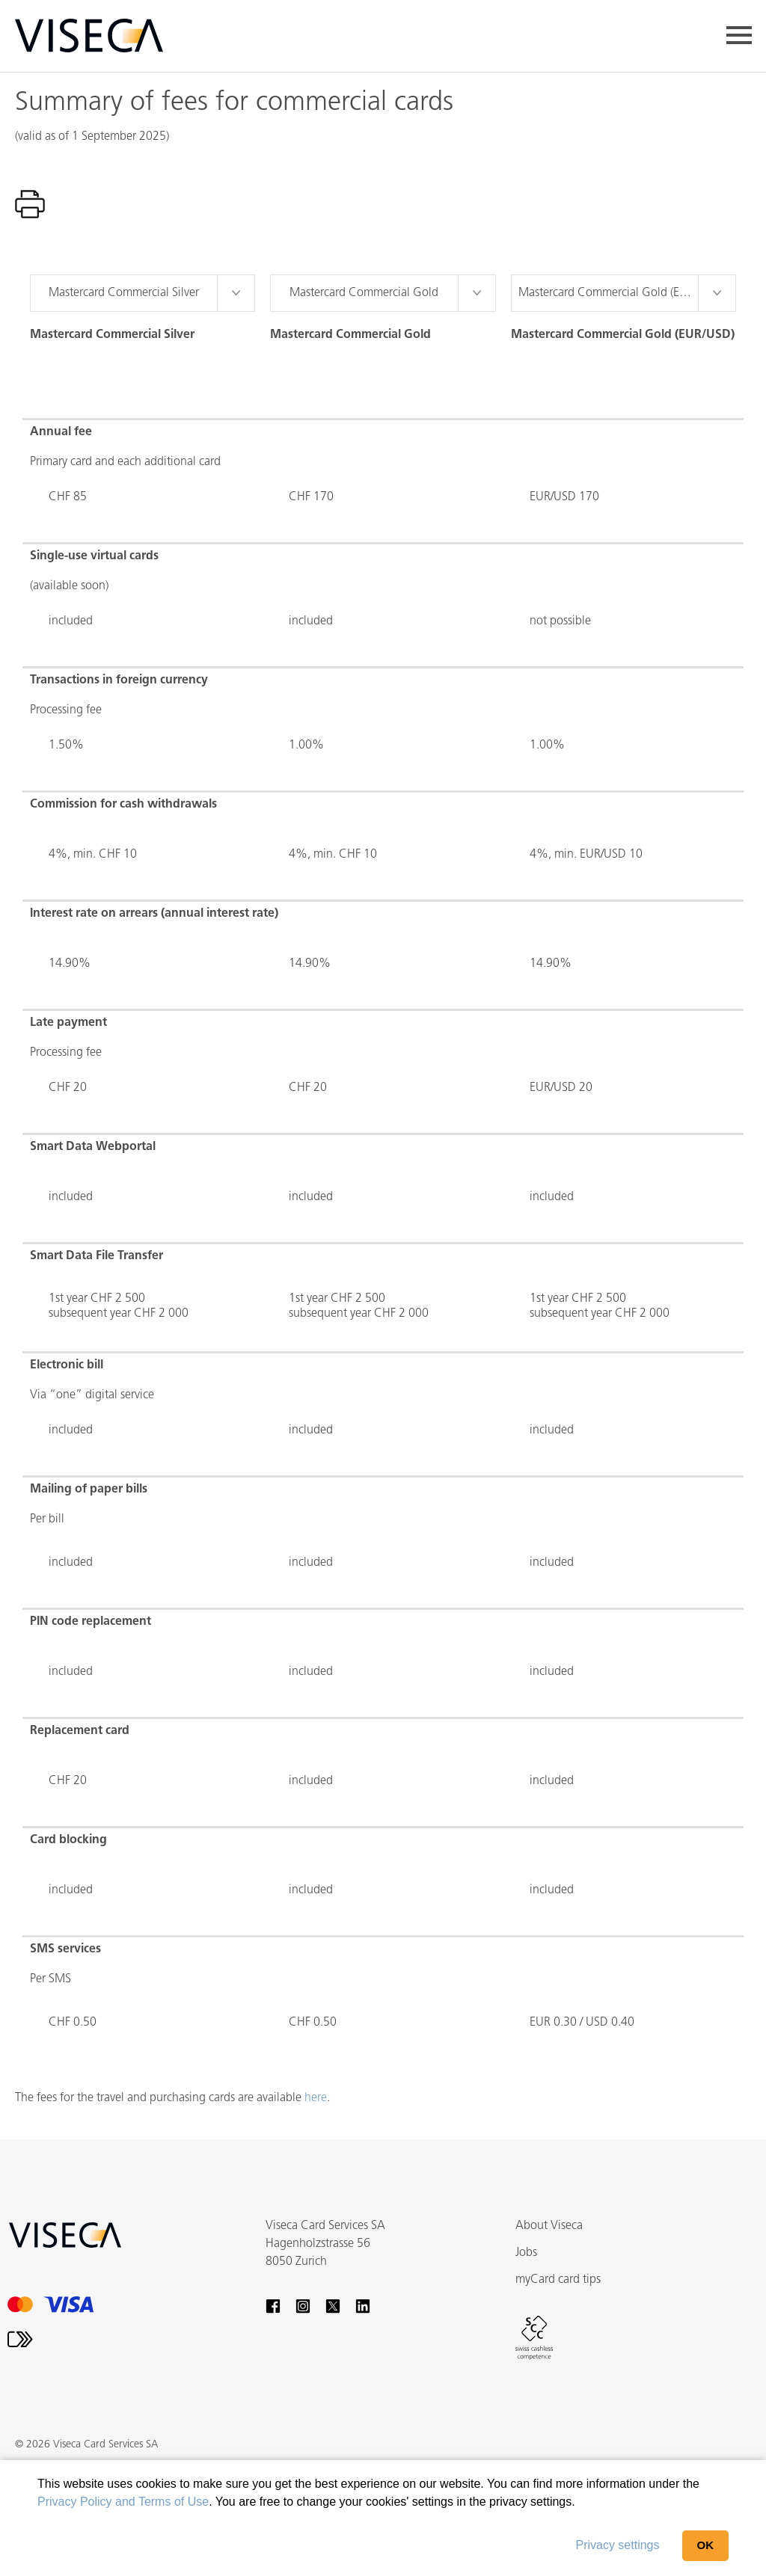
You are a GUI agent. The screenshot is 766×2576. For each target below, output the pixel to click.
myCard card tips (558, 2280)
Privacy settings (617, 2545)
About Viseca (549, 2226)
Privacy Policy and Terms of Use (123, 2501)
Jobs (526, 2253)
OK (705, 2545)
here (315, 2098)
